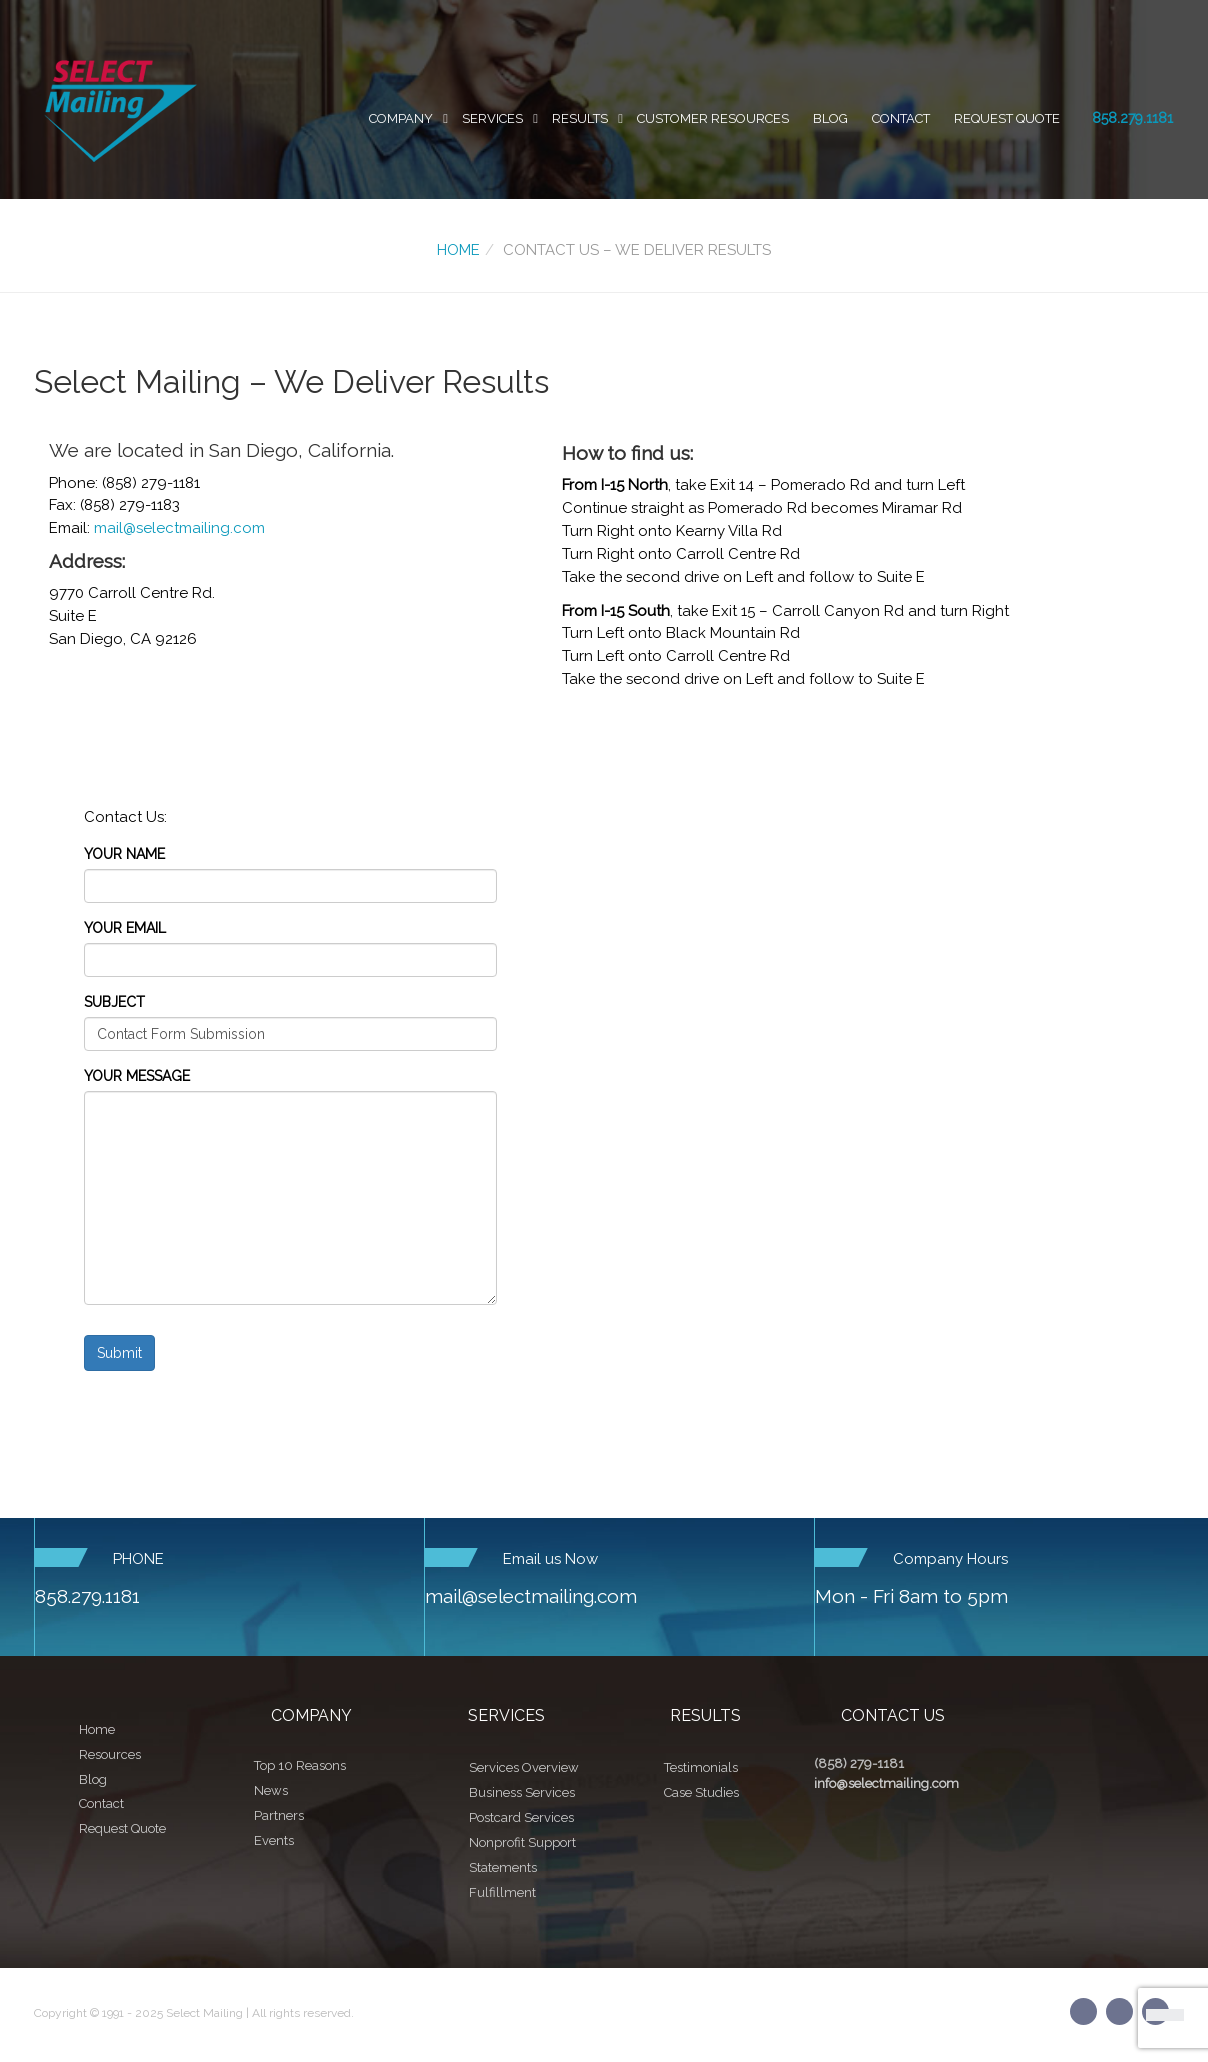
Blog (830, 118)
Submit (119, 1353)
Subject (114, 1002)
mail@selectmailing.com (179, 528)
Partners (279, 1815)
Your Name (124, 854)
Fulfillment (502, 1892)
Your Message (137, 1076)
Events (274, 1840)
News (271, 1790)
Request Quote (1007, 118)
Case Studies (701, 1792)
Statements (503, 1867)
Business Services (522, 1792)
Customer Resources (713, 118)
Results (580, 118)
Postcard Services (521, 1817)
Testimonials (701, 1767)
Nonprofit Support (522, 1842)
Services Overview (524, 1767)
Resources (110, 1754)
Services (492, 118)
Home (458, 250)
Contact (901, 118)
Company (401, 118)
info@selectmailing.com (886, 1783)
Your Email (125, 928)
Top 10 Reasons (300, 1765)
